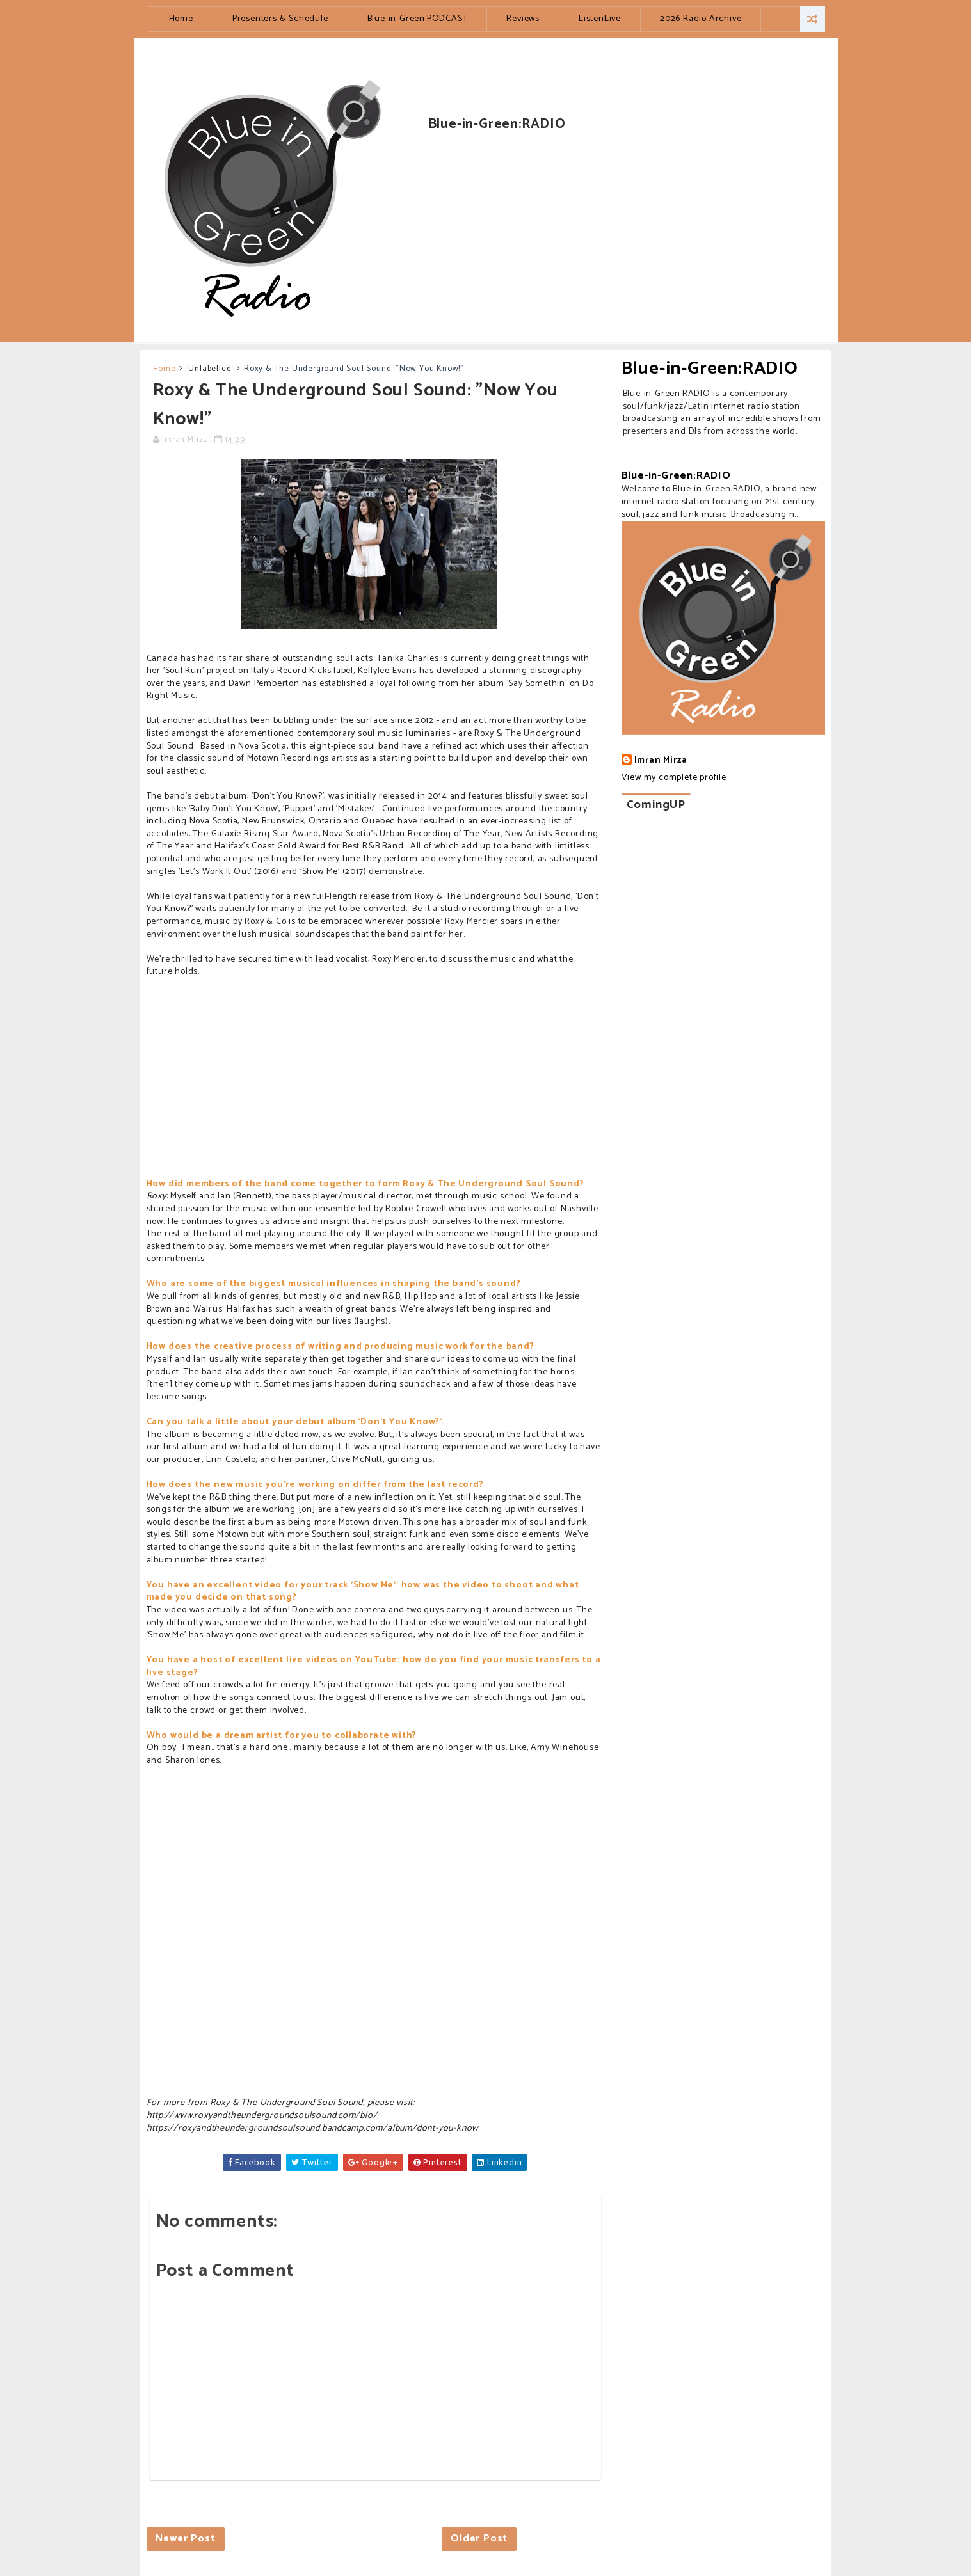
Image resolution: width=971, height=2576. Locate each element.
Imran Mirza (660, 760)
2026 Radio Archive (700, 19)
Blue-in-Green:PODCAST (417, 19)
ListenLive (600, 19)
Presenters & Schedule (280, 19)
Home (181, 19)
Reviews (523, 19)
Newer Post (186, 2538)
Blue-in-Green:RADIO (710, 368)
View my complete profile (674, 777)
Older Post (479, 2538)
